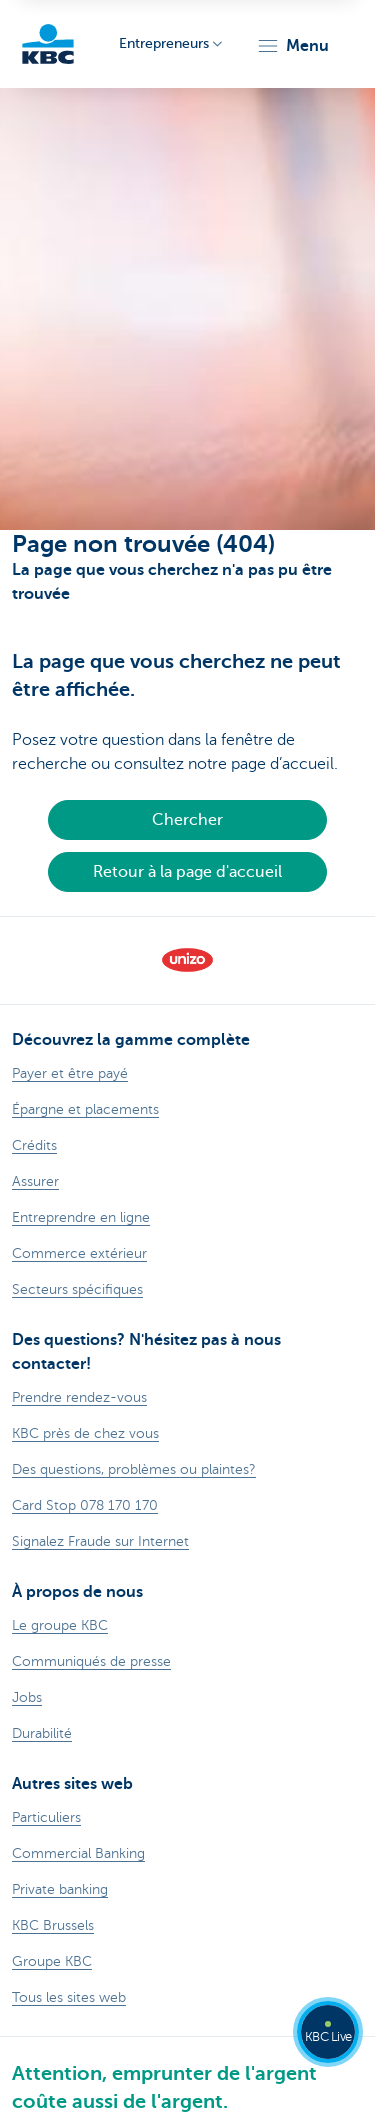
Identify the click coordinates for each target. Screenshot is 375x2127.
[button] (292, 46)
